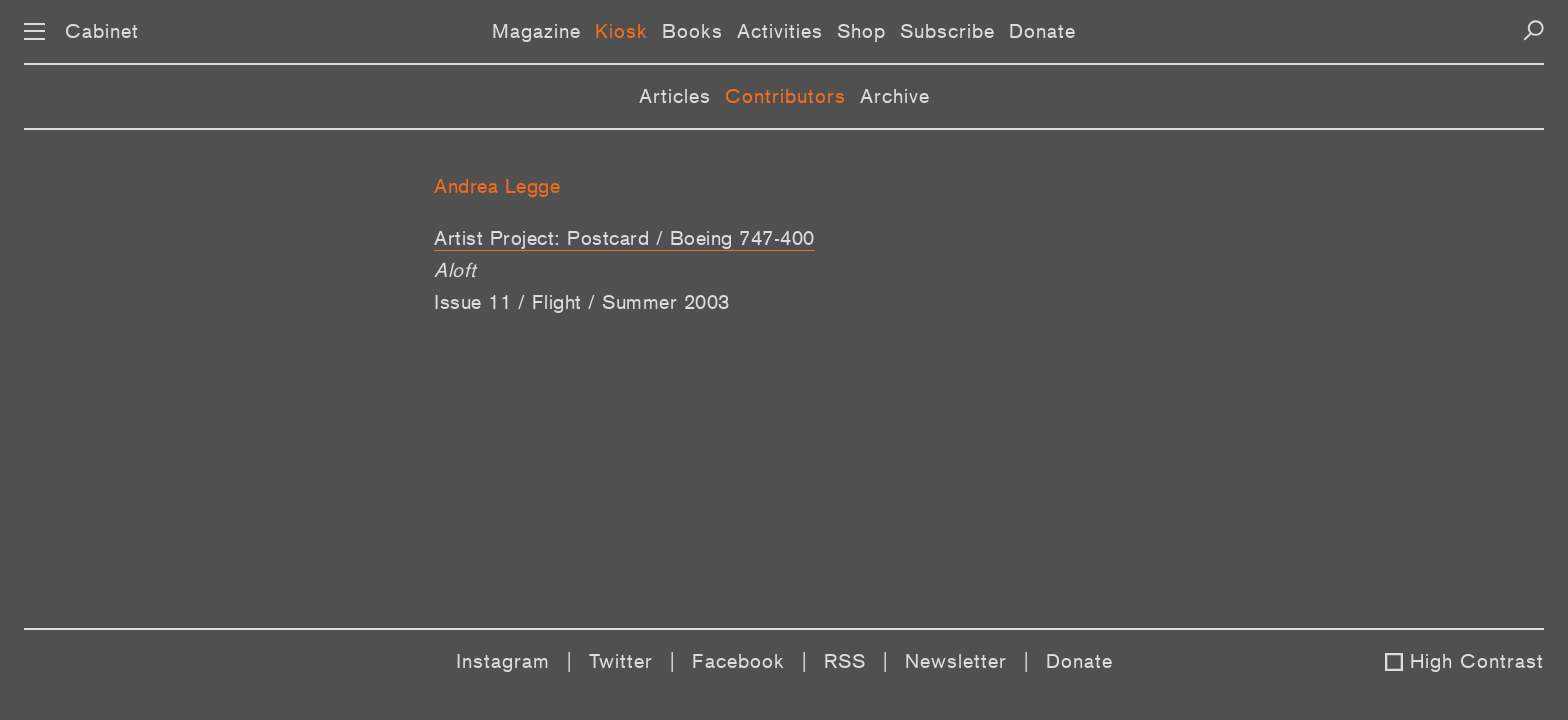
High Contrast (1477, 661)
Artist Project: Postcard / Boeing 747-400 (624, 238)
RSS (845, 661)
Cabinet (102, 31)
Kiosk (621, 31)
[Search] (1533, 30)
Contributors (785, 96)
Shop (861, 31)
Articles (675, 96)
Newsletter (956, 661)
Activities (780, 31)
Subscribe (947, 31)
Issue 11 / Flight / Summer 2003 (582, 302)
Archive (895, 96)
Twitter (621, 661)
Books (692, 31)
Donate (1042, 31)
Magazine (536, 31)
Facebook (738, 661)
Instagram (503, 661)
